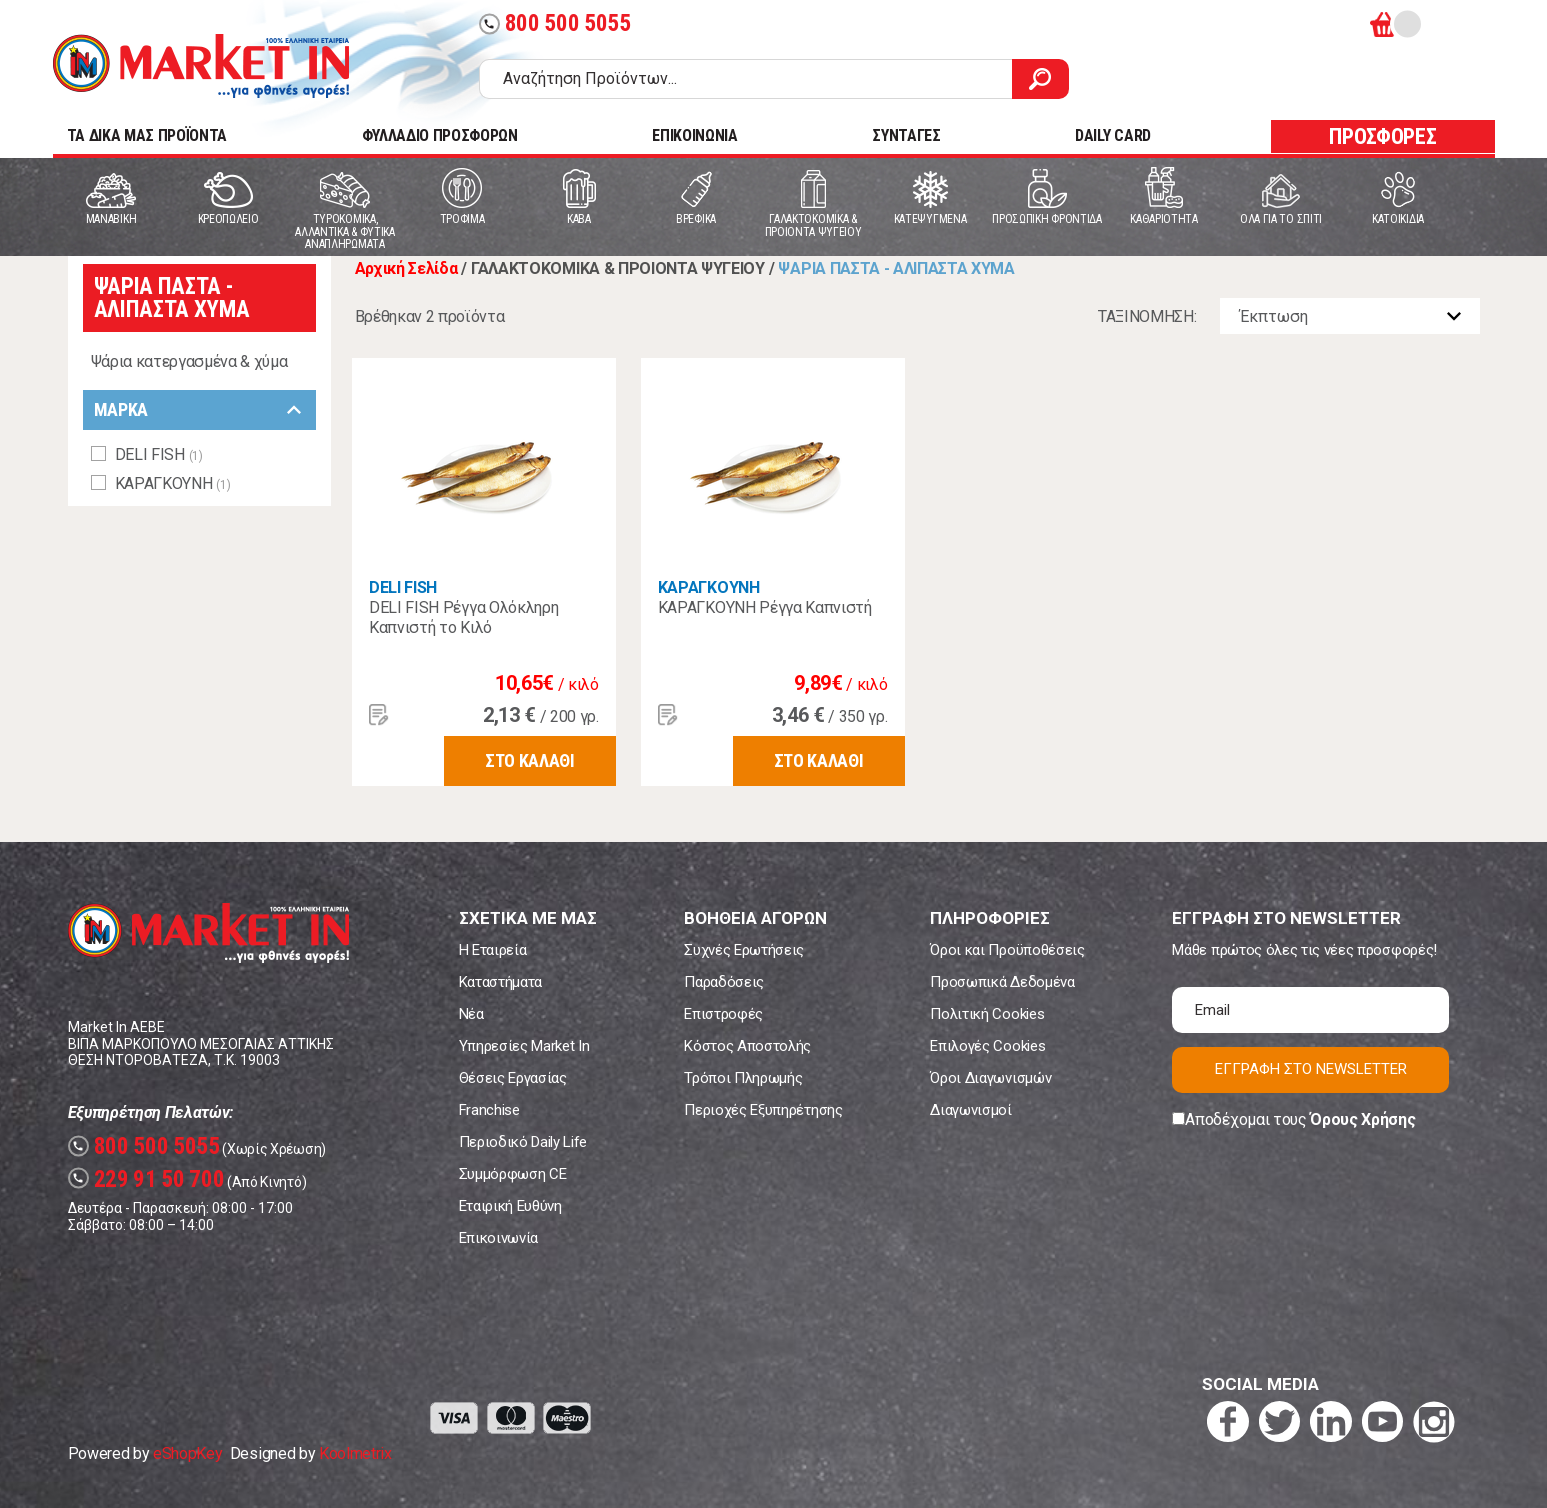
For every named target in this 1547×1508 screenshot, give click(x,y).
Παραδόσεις (724, 982)
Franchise (489, 1110)
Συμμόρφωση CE (513, 1174)
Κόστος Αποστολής (747, 1046)
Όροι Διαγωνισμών (990, 1078)
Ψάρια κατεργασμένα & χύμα (189, 361)
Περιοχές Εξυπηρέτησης (763, 1110)
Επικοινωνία (498, 1238)
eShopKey (187, 1453)
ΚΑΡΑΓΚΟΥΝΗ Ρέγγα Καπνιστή (765, 607)
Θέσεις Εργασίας (513, 1078)
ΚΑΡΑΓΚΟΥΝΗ (709, 587)
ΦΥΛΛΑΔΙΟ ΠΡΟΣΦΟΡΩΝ (440, 135)
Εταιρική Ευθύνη (510, 1206)
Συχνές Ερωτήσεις (744, 950)
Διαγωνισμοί (970, 1110)
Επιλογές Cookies (987, 1046)
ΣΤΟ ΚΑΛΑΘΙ (530, 760)
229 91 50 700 (146, 1179)
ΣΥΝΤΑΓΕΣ (906, 135)
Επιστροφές (723, 1014)
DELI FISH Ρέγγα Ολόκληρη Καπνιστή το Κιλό (463, 617)
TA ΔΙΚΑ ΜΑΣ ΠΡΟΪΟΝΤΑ (147, 135)
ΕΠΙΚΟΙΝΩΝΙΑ (694, 135)
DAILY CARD (1113, 135)
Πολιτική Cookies (987, 1014)
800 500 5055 (555, 23)
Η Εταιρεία (493, 950)
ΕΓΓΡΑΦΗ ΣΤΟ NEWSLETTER (1311, 1069)
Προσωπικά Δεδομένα (1002, 982)
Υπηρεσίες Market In (524, 1046)
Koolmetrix (355, 1453)
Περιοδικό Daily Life (523, 1142)
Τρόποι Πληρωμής (743, 1078)
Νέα (471, 1014)
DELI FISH (403, 587)
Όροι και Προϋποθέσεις (1007, 950)
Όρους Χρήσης (1362, 1119)
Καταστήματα (500, 982)
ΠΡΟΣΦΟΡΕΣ (1382, 136)
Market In (201, 66)
